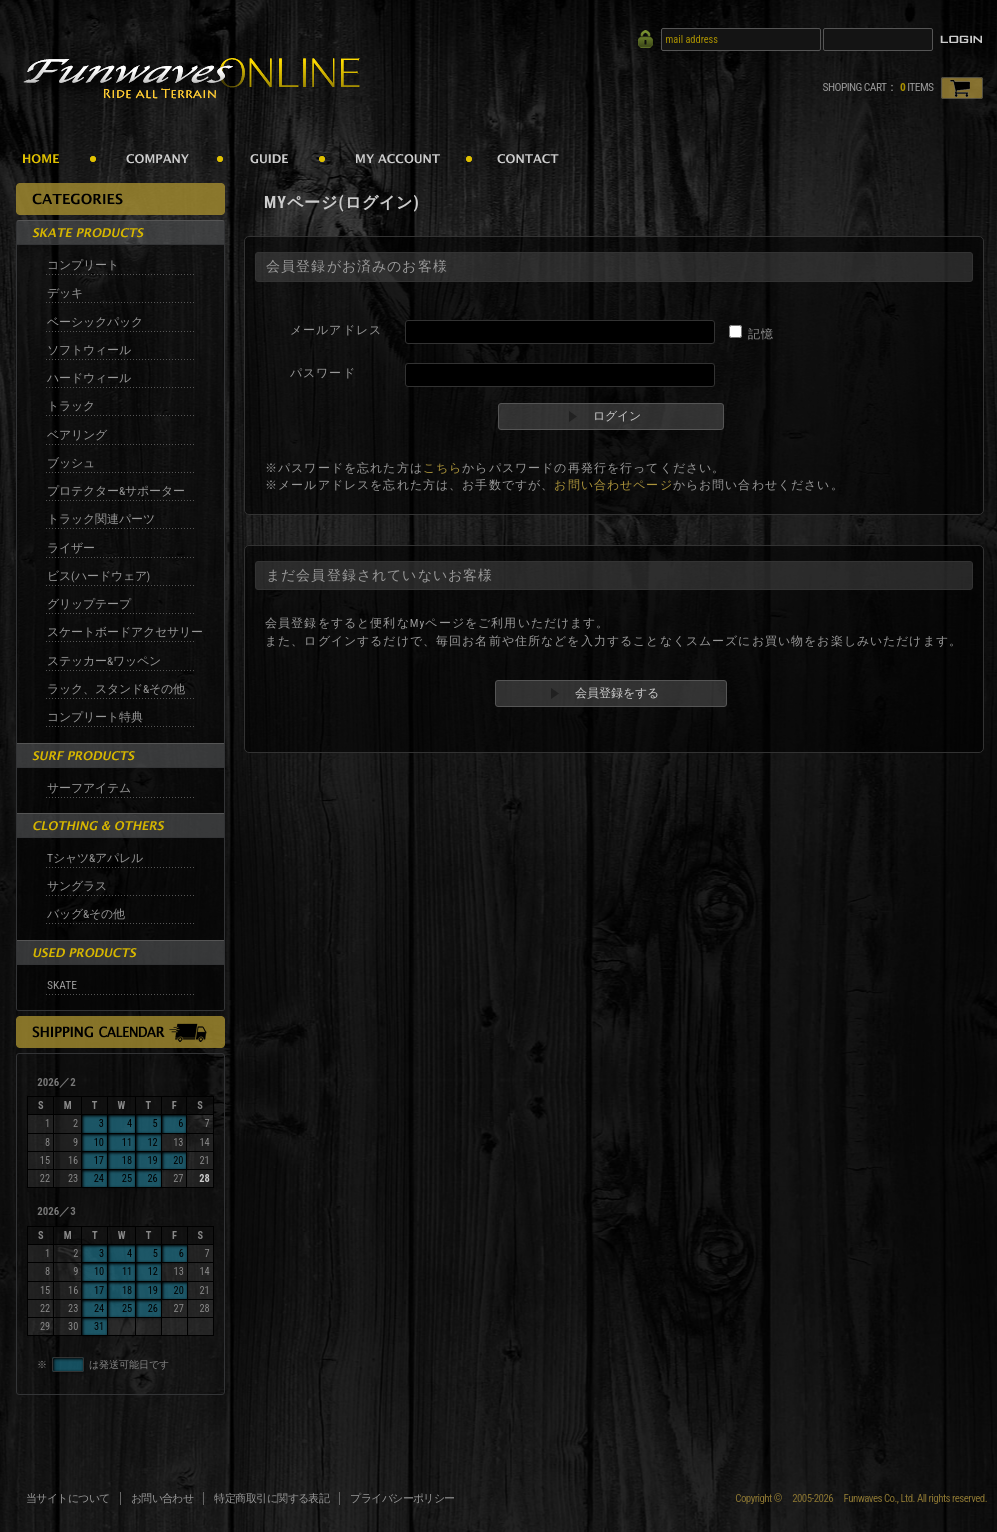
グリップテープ (89, 604)
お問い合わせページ (613, 485)
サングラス (77, 886)
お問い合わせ (162, 1498)
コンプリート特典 (95, 717)
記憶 (761, 334)
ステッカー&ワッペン (104, 661)
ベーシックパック (95, 322)
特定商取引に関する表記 (271, 1498)
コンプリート (83, 265)
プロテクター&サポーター (116, 491)
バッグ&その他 (86, 914)
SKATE (62, 985)
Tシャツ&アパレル (95, 858)
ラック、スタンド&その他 (116, 689)
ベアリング (77, 435)
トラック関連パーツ (101, 519)
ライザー (71, 548)
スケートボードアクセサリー (125, 632)
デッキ (65, 293)
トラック (71, 406)
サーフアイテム (89, 788)
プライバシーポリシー (402, 1498)
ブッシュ (71, 463)
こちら (442, 468)
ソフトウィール (89, 350)
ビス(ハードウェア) (98, 576)
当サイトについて (68, 1498)
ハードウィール (89, 378)
